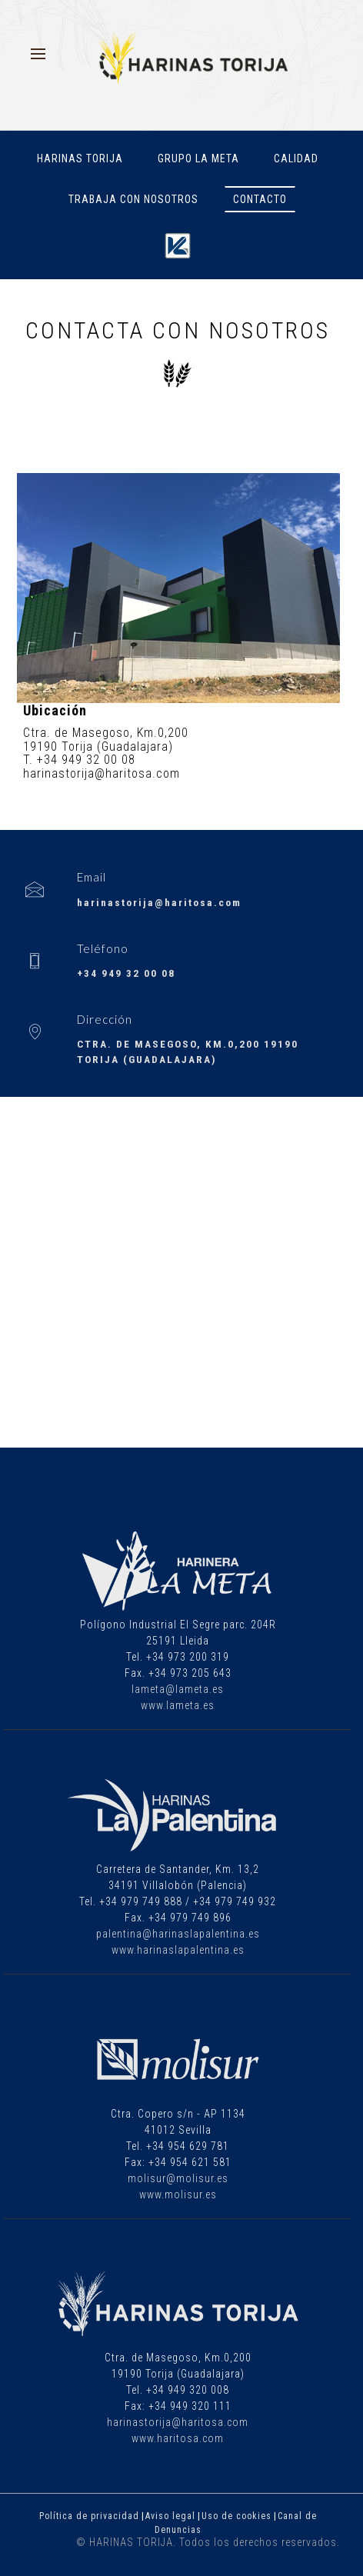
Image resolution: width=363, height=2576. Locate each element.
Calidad (296, 158)
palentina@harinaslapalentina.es (178, 1934)
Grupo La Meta (198, 158)
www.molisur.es (178, 2194)
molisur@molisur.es (178, 2178)
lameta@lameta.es (178, 1689)
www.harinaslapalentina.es (178, 1950)
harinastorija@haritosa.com (159, 902)
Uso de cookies (236, 2516)
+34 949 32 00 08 (126, 973)
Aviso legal (170, 2516)
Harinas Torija (80, 158)
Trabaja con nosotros (133, 199)
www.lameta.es (178, 1705)
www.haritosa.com (178, 2438)
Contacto (260, 199)
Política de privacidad (89, 2516)
